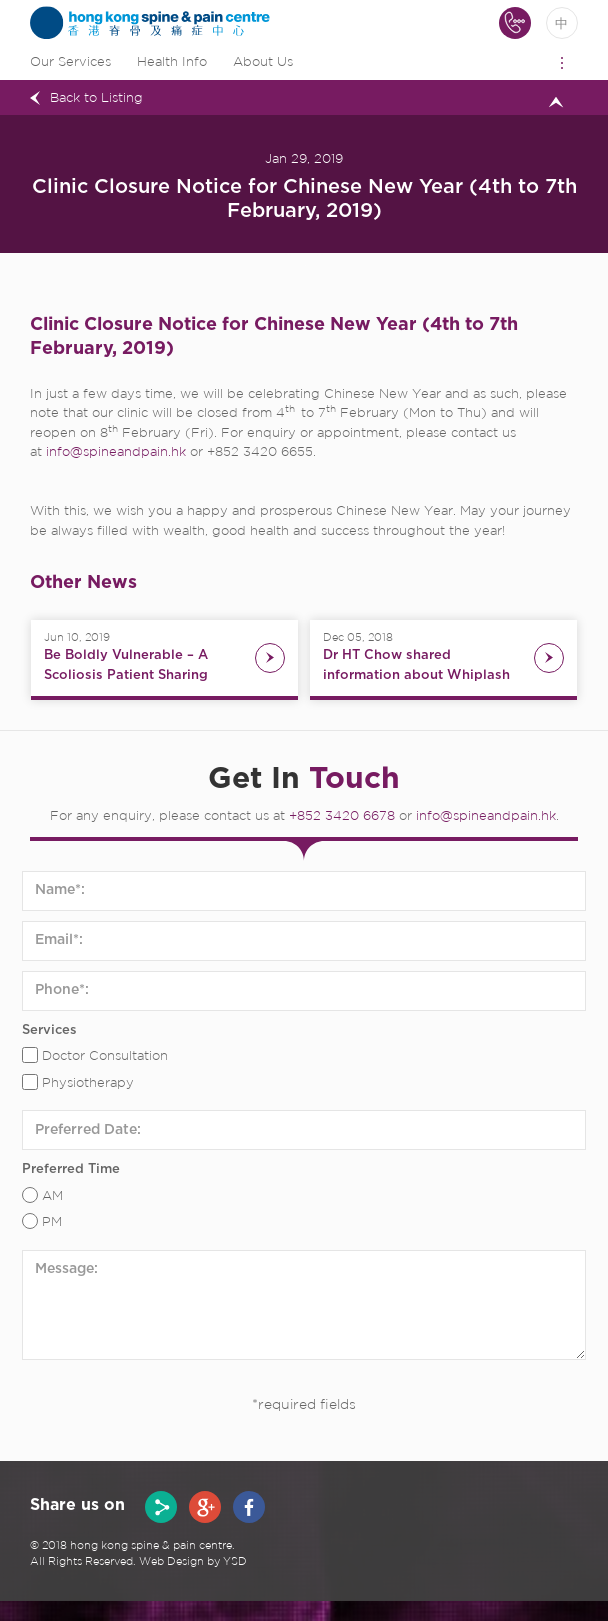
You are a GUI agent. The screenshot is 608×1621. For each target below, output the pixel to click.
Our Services (70, 62)
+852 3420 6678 (342, 816)
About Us (263, 62)
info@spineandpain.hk (116, 452)
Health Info (172, 62)
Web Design (171, 1562)
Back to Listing (96, 98)
